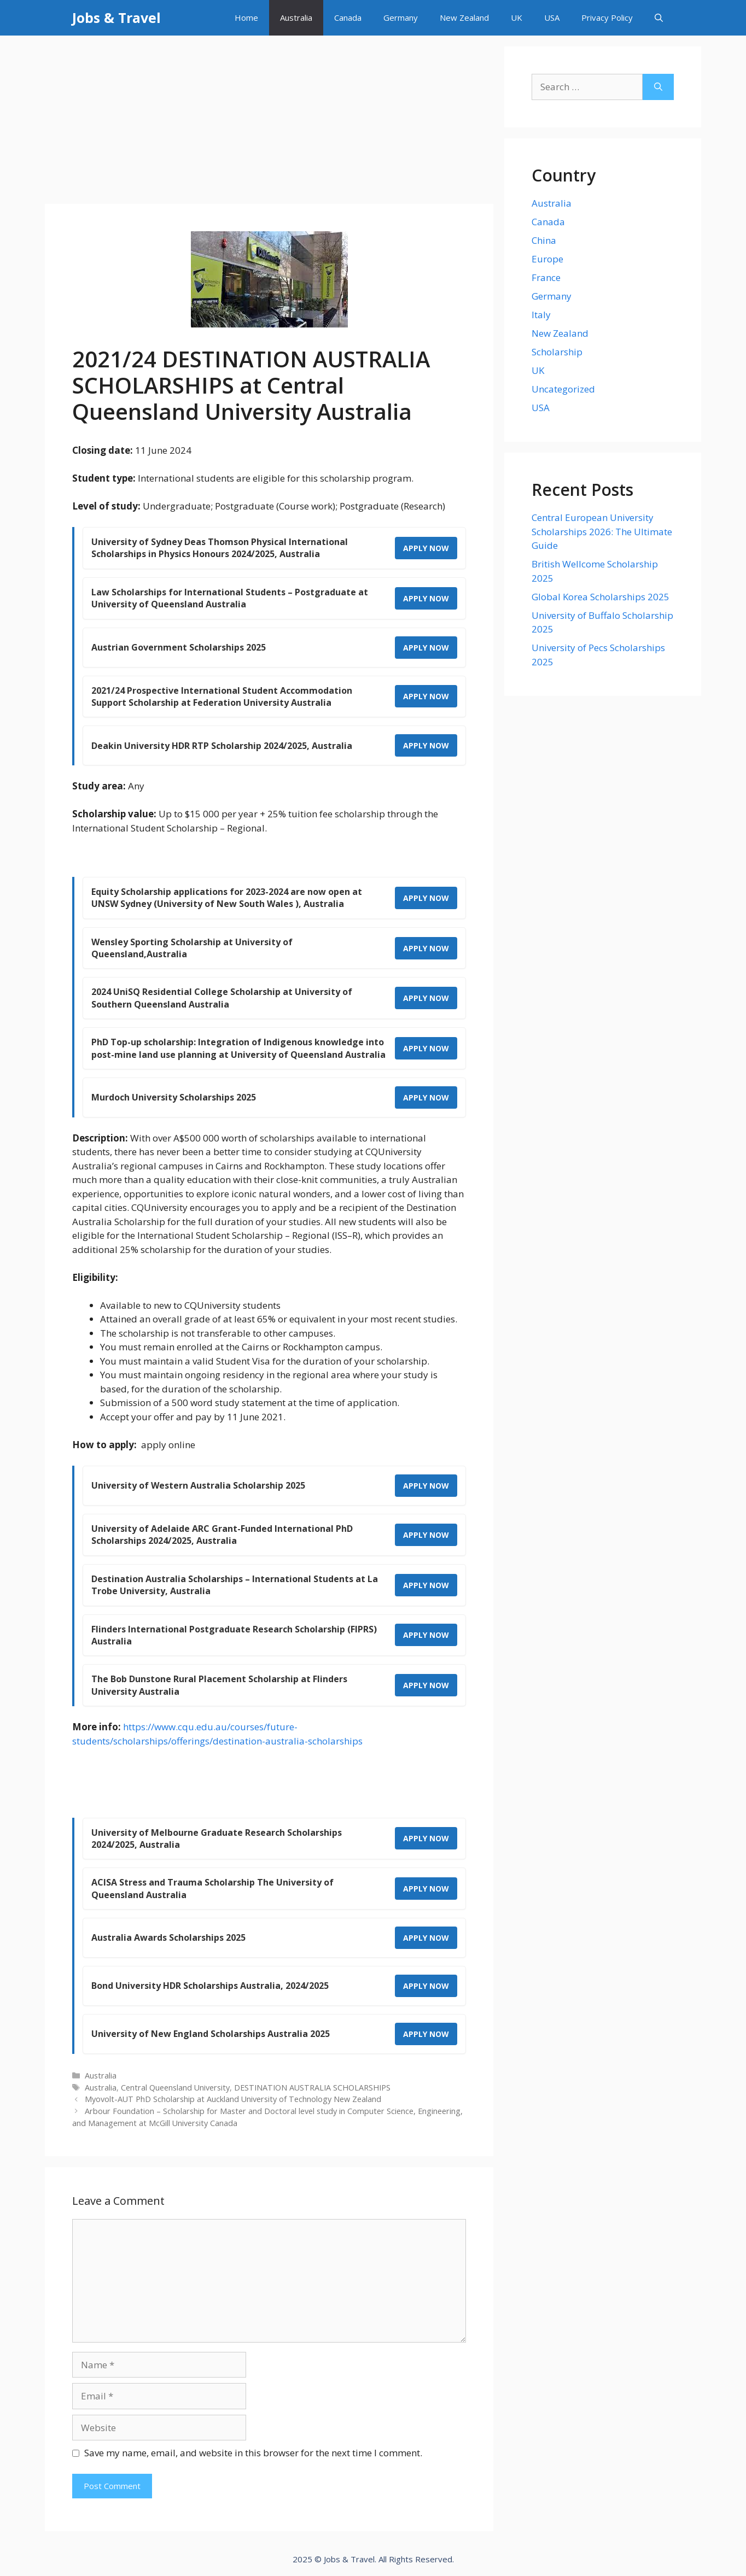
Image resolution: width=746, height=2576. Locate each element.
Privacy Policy (607, 17)
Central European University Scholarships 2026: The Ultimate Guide (602, 531)
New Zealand (464, 17)
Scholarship (557, 352)
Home (246, 17)
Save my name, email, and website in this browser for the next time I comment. (253, 2452)
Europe (547, 259)
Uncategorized (563, 389)
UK (516, 17)
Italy (541, 314)
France (546, 277)
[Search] (658, 87)
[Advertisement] (269, 123)
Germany (400, 17)
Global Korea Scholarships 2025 (600, 596)
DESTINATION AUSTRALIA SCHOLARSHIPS (312, 2087)
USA (552, 17)
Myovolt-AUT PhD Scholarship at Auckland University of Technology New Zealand (233, 2099)
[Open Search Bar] (659, 18)
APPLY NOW (426, 548)
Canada (348, 17)
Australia (296, 17)
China (544, 240)
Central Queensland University (175, 2087)
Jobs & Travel (116, 17)
